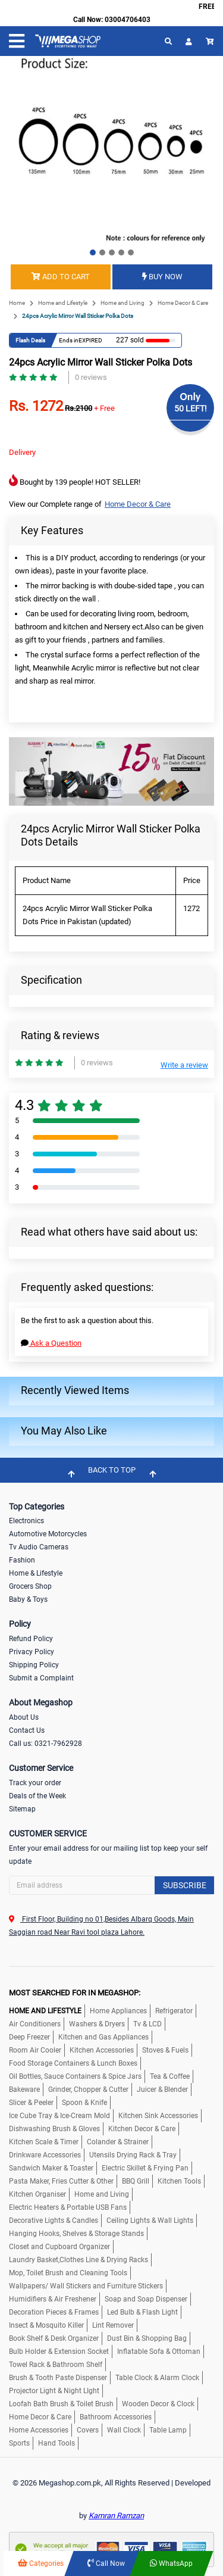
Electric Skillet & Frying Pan (145, 2168)
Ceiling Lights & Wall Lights (149, 2220)
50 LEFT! (190, 408)
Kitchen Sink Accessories (158, 2116)
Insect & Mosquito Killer (46, 2325)
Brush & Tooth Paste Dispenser (58, 2378)
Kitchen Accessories (102, 2050)
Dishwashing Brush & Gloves (54, 2129)
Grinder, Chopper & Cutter (88, 2089)
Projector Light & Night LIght (54, 2391)
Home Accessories (38, 2430)
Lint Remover (113, 2325)
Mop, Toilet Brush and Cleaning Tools (68, 2273)
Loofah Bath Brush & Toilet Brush (61, 2404)
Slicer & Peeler (31, 2102)
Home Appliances (118, 2011)
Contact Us (27, 1730)
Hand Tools (56, 2443)
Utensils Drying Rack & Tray (133, 2155)
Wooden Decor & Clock (158, 2404)
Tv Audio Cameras (38, 1547)
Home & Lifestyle (35, 1573)
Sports (19, 2443)
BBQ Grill (135, 2181)
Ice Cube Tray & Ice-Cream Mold (59, 2116)
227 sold (130, 340)
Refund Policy (31, 1639)
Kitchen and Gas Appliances (103, 2037)
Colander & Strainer (118, 2142)
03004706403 (127, 19)
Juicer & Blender (162, 2089)
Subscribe (184, 1885)
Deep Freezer (29, 2037)
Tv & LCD (147, 2024)
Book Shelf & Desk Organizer (54, 2338)
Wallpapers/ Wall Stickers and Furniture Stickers (86, 2286)
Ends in (68, 340)
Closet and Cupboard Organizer (59, 2247)
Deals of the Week (37, 1796)
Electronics (26, 1521)
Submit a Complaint (41, 1678)
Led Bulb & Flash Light (142, 2312)
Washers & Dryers (97, 2024)
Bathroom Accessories (116, 2417)
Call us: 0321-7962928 (45, 1743)
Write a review (184, 1065)
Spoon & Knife (84, 2102)
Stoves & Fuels (165, 2050)
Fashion (22, 1560)
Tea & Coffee (170, 2076)
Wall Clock (124, 2430)
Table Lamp (168, 2430)
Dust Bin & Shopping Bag (147, 2338)
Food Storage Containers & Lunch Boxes (73, 2063)
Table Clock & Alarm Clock (157, 2378)
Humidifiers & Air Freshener (52, 2299)
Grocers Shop (30, 1586)
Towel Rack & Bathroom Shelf (55, 2364)
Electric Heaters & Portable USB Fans (68, 2207)
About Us (24, 1717)
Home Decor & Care (183, 303)
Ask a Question (51, 1343)
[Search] (111, 1885)
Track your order (35, 1783)
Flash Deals (30, 340)
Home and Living (122, 303)
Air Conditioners (35, 2024)
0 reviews (91, 377)
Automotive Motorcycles (48, 1534)
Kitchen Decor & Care (141, 2129)
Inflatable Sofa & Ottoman (158, 2351)
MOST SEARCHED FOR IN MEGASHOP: (74, 1992)
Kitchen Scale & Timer (43, 2142)
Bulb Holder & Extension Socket (59, 2351)
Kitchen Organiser (37, 2194)
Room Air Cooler (35, 2050)
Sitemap (22, 1809)
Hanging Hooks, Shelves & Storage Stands (76, 2233)
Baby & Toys (28, 1599)
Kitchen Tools (179, 2181)
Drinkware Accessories (45, 2155)
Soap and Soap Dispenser (146, 2299)
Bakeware (24, 2089)
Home (17, 303)
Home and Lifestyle (62, 303)
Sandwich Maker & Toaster (51, 2168)
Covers (88, 2430)
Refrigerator (174, 2011)
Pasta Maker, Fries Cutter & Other (61, 2181)
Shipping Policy (34, 1665)
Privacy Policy (31, 1652)
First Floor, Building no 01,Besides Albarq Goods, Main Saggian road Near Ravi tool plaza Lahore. (101, 1925)
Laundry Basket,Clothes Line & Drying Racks (78, 2260)
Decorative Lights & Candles (53, 2220)
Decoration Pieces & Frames (54, 2312)
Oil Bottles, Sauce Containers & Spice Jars (75, 2076)
